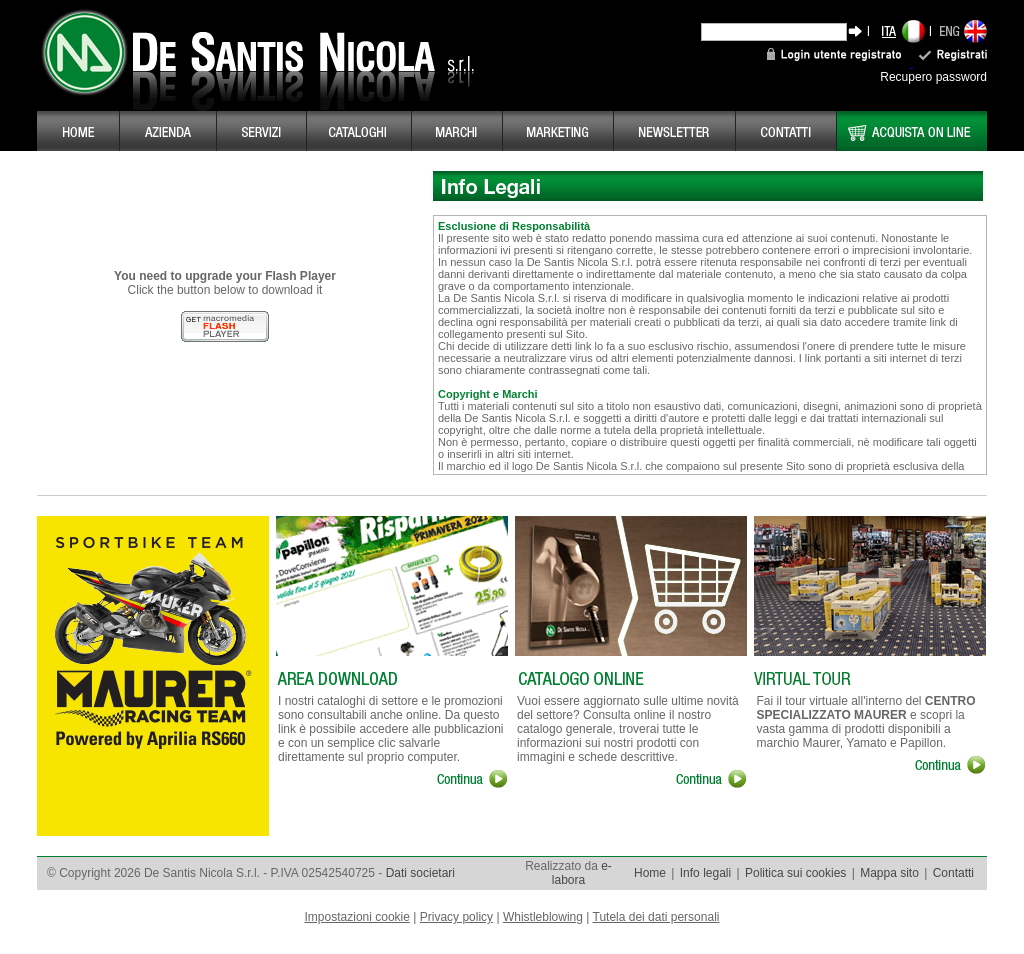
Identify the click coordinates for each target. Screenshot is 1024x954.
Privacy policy (456, 917)
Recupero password (933, 77)
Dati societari (420, 873)
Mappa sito (889, 873)
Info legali (705, 873)
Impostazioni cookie (357, 917)
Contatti (953, 873)
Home (650, 873)
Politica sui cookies (795, 873)
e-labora (582, 873)
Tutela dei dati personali (656, 917)
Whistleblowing (543, 917)
